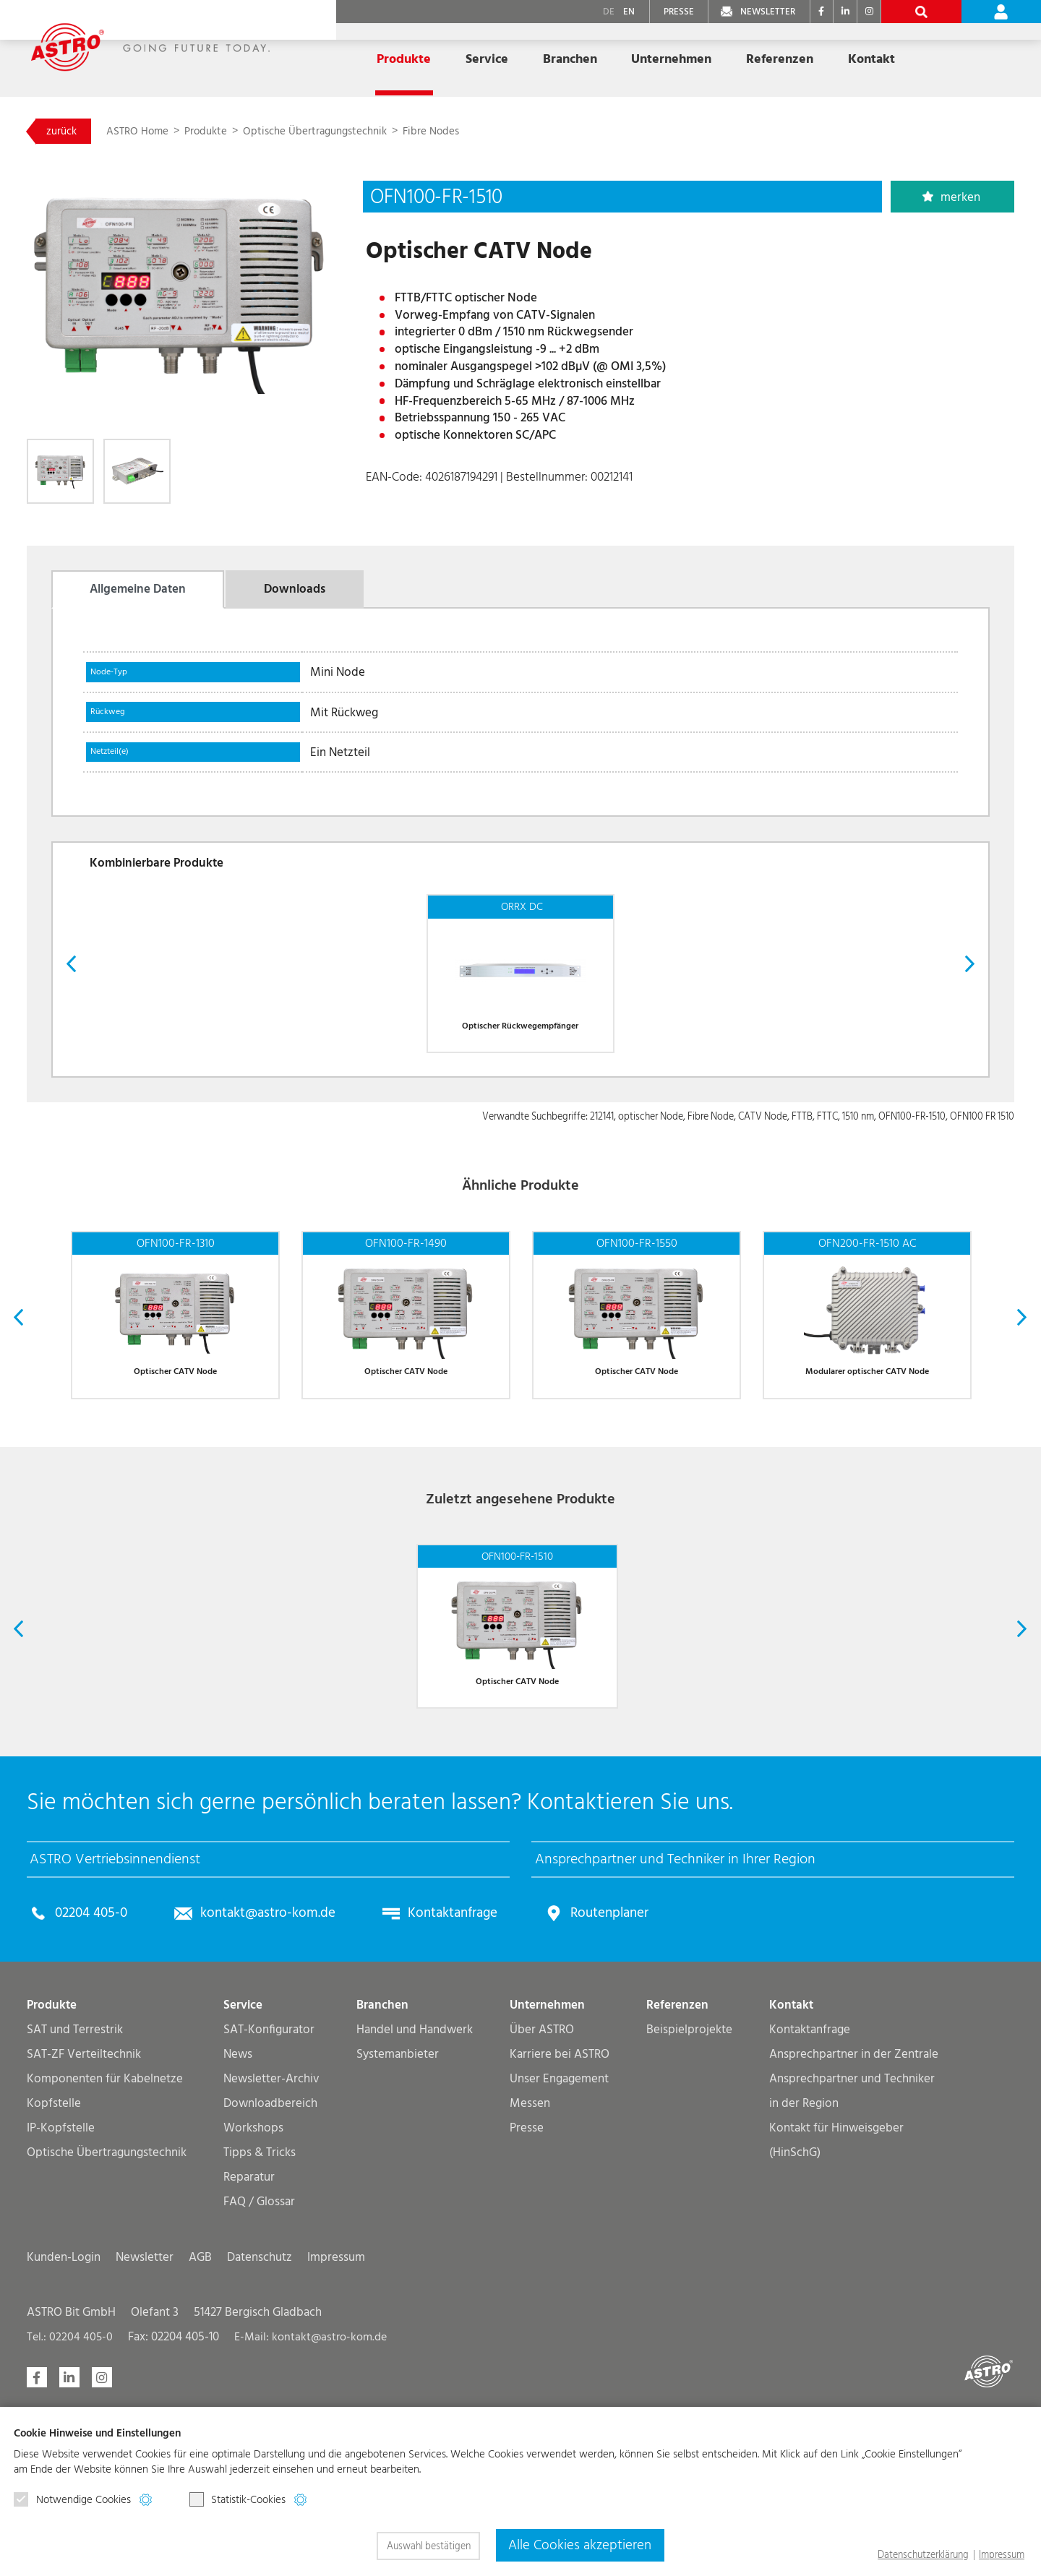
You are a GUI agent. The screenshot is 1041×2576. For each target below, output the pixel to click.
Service (242, 2149)
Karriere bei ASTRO (559, 2198)
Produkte (235, 133)
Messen (530, 2247)
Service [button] (487, 59)
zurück (69, 133)
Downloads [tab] (294, 599)
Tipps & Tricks (259, 2297)
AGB (200, 2401)
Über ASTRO (542, 2174)
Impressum (336, 2401)
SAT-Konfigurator (268, 2174)
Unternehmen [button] (671, 59)
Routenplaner (641, 2057)
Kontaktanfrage (475, 2057)
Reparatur (249, 2321)
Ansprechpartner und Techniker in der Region (852, 2235)
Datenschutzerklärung (923, 2555)
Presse (527, 2272)
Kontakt (791, 2149)
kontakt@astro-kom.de (282, 2057)
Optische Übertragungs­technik (354, 133)
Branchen (382, 2149)
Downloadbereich (270, 2247)
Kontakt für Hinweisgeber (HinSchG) (836, 2284)
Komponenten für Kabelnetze (105, 2223)
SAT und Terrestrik (75, 2174)
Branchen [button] (570, 59)
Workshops (253, 2272)
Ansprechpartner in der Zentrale (853, 2198)
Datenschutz (259, 2401)
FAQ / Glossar (259, 2346)
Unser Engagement (559, 2223)
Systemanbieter (397, 2198)
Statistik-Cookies (237, 2501)
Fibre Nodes (481, 133)
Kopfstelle (54, 2247)
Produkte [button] (404, 59)
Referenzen (779, 59)
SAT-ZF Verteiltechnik (84, 2198)
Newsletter (145, 2401)
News (237, 2198)
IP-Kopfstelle (61, 2272)
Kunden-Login (63, 2401)
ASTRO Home (160, 133)
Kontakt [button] (871, 59)
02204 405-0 (96, 2057)
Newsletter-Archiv (271, 2223)
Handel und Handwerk (414, 2174)
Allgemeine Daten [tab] (138, 599)
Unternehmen (547, 2149)
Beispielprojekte (689, 2174)
